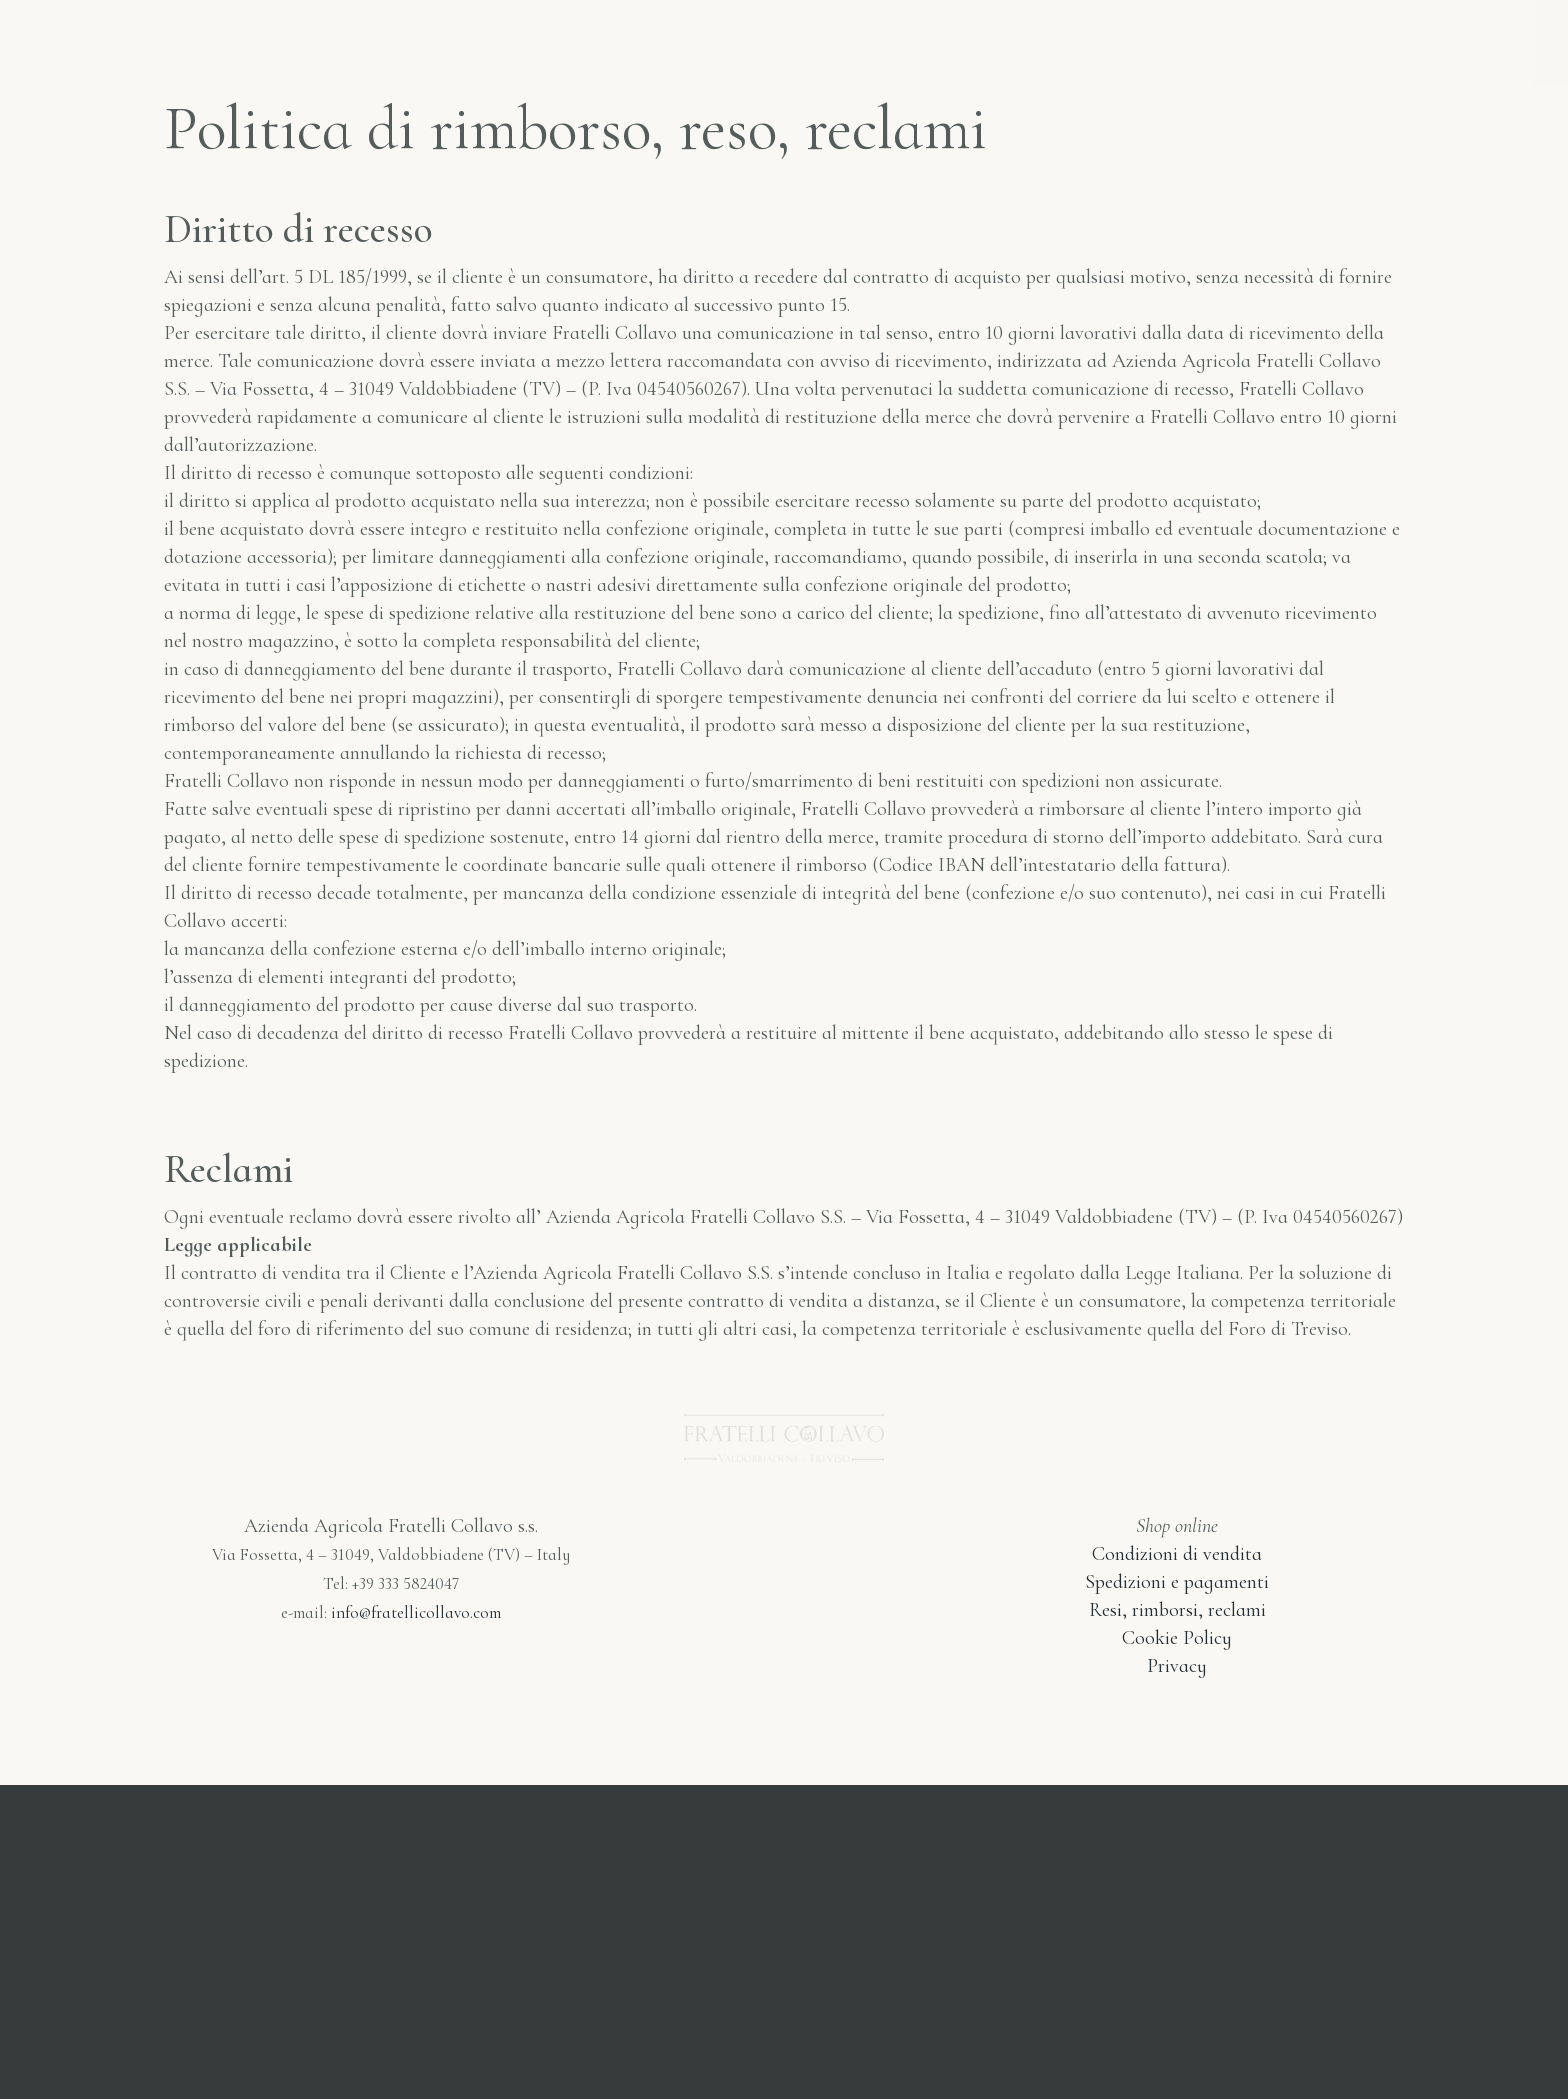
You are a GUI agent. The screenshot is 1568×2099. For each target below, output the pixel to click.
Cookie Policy (1177, 1638)
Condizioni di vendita (1177, 1554)
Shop (479, 38)
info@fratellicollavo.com (416, 1612)
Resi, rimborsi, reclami (1177, 1610)
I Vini (590, 38)
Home (370, 38)
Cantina (990, 38)
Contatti (1128, 38)
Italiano (1268, 38)
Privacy (1177, 1666)
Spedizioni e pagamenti (1177, 1582)
